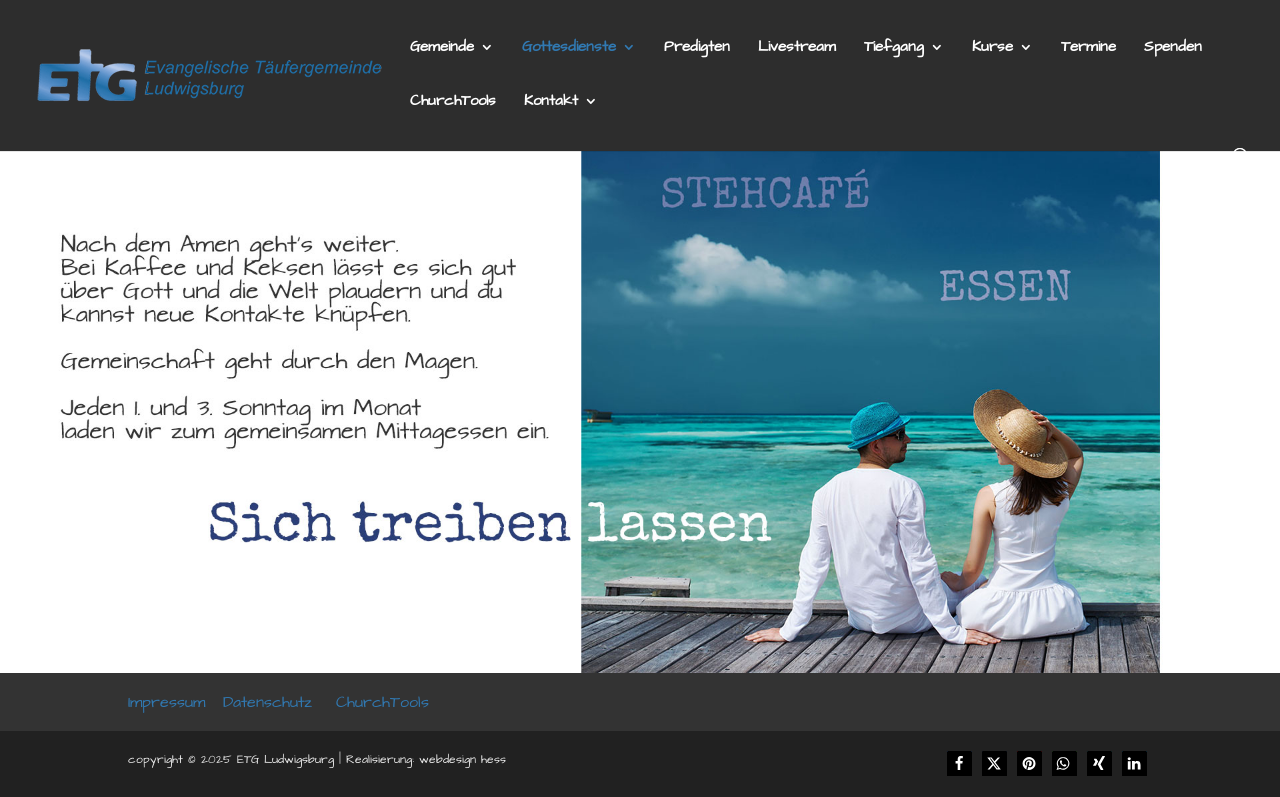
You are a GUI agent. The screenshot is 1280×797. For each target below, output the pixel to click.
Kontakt (551, 102)
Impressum (166, 702)
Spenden (1173, 48)
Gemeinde (442, 48)
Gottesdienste (569, 48)
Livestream (797, 48)
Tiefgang (894, 48)
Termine (1088, 48)
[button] (959, 763)
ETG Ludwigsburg (285, 759)
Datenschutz (267, 702)
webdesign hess (462, 759)
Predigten (697, 48)
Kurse (992, 48)
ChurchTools (453, 102)
